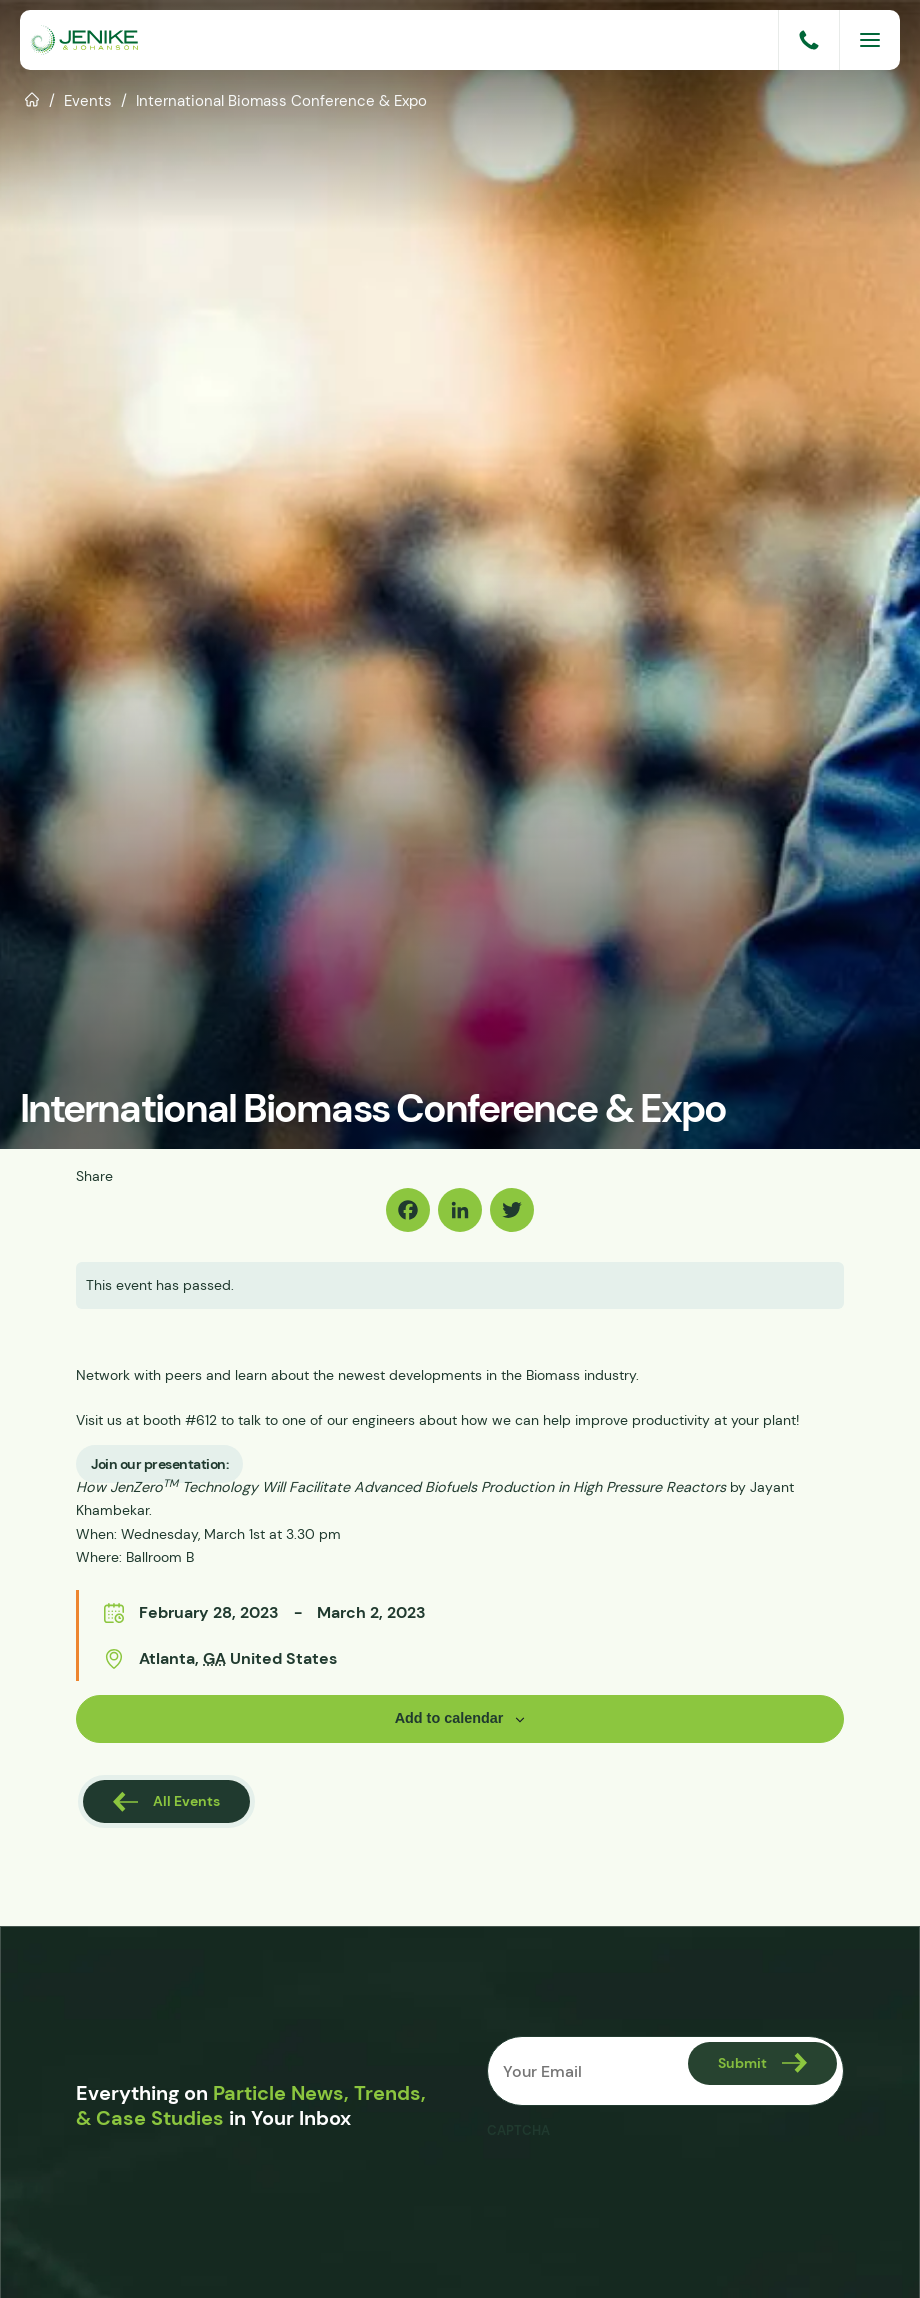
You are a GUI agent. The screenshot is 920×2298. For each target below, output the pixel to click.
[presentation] (639, 2188)
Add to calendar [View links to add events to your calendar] (449, 1718)
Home (32, 98)
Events (88, 100)
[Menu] (870, 40)
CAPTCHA (518, 2131)
